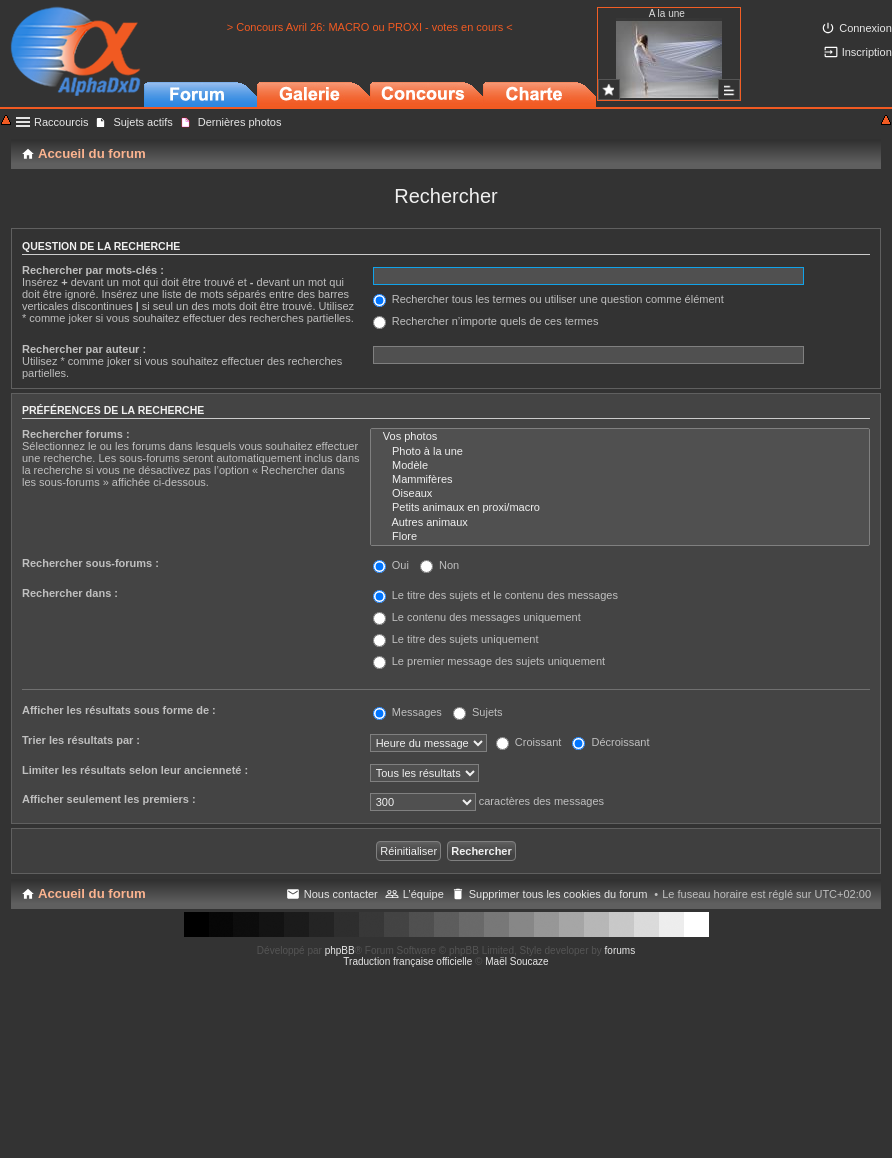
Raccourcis (61, 122)
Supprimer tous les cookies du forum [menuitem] (558, 894)
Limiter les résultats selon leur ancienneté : (135, 770)
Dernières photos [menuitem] (240, 122)
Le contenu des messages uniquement (477, 617)
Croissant (529, 742)
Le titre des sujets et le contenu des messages (495, 595)
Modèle (620, 466)
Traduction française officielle (407, 961)
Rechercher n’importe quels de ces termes (486, 321)
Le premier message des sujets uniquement (489, 661)
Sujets (478, 712)
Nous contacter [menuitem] (341, 894)
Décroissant (610, 742)
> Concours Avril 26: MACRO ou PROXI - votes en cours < (370, 27)
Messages (407, 712)
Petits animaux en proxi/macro (620, 508)
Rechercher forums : (76, 434)
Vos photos (620, 437)
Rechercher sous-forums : (90, 563)
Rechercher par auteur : (84, 349)
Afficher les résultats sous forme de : (119, 710)
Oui (391, 565)
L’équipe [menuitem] (423, 894)
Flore (620, 537)
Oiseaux (620, 494)
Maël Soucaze (516, 961)
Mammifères (620, 480)
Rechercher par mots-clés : (93, 270)
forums (620, 950)
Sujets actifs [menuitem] (142, 122)
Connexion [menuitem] (865, 28)
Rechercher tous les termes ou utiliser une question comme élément (548, 299)
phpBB (340, 950)
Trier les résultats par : (81, 740)
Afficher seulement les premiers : (109, 799)
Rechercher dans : (70, 593)
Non (439, 565)
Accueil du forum (92, 893)
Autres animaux (620, 523)
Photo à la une (620, 452)
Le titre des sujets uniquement (456, 639)
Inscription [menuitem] (867, 52)
